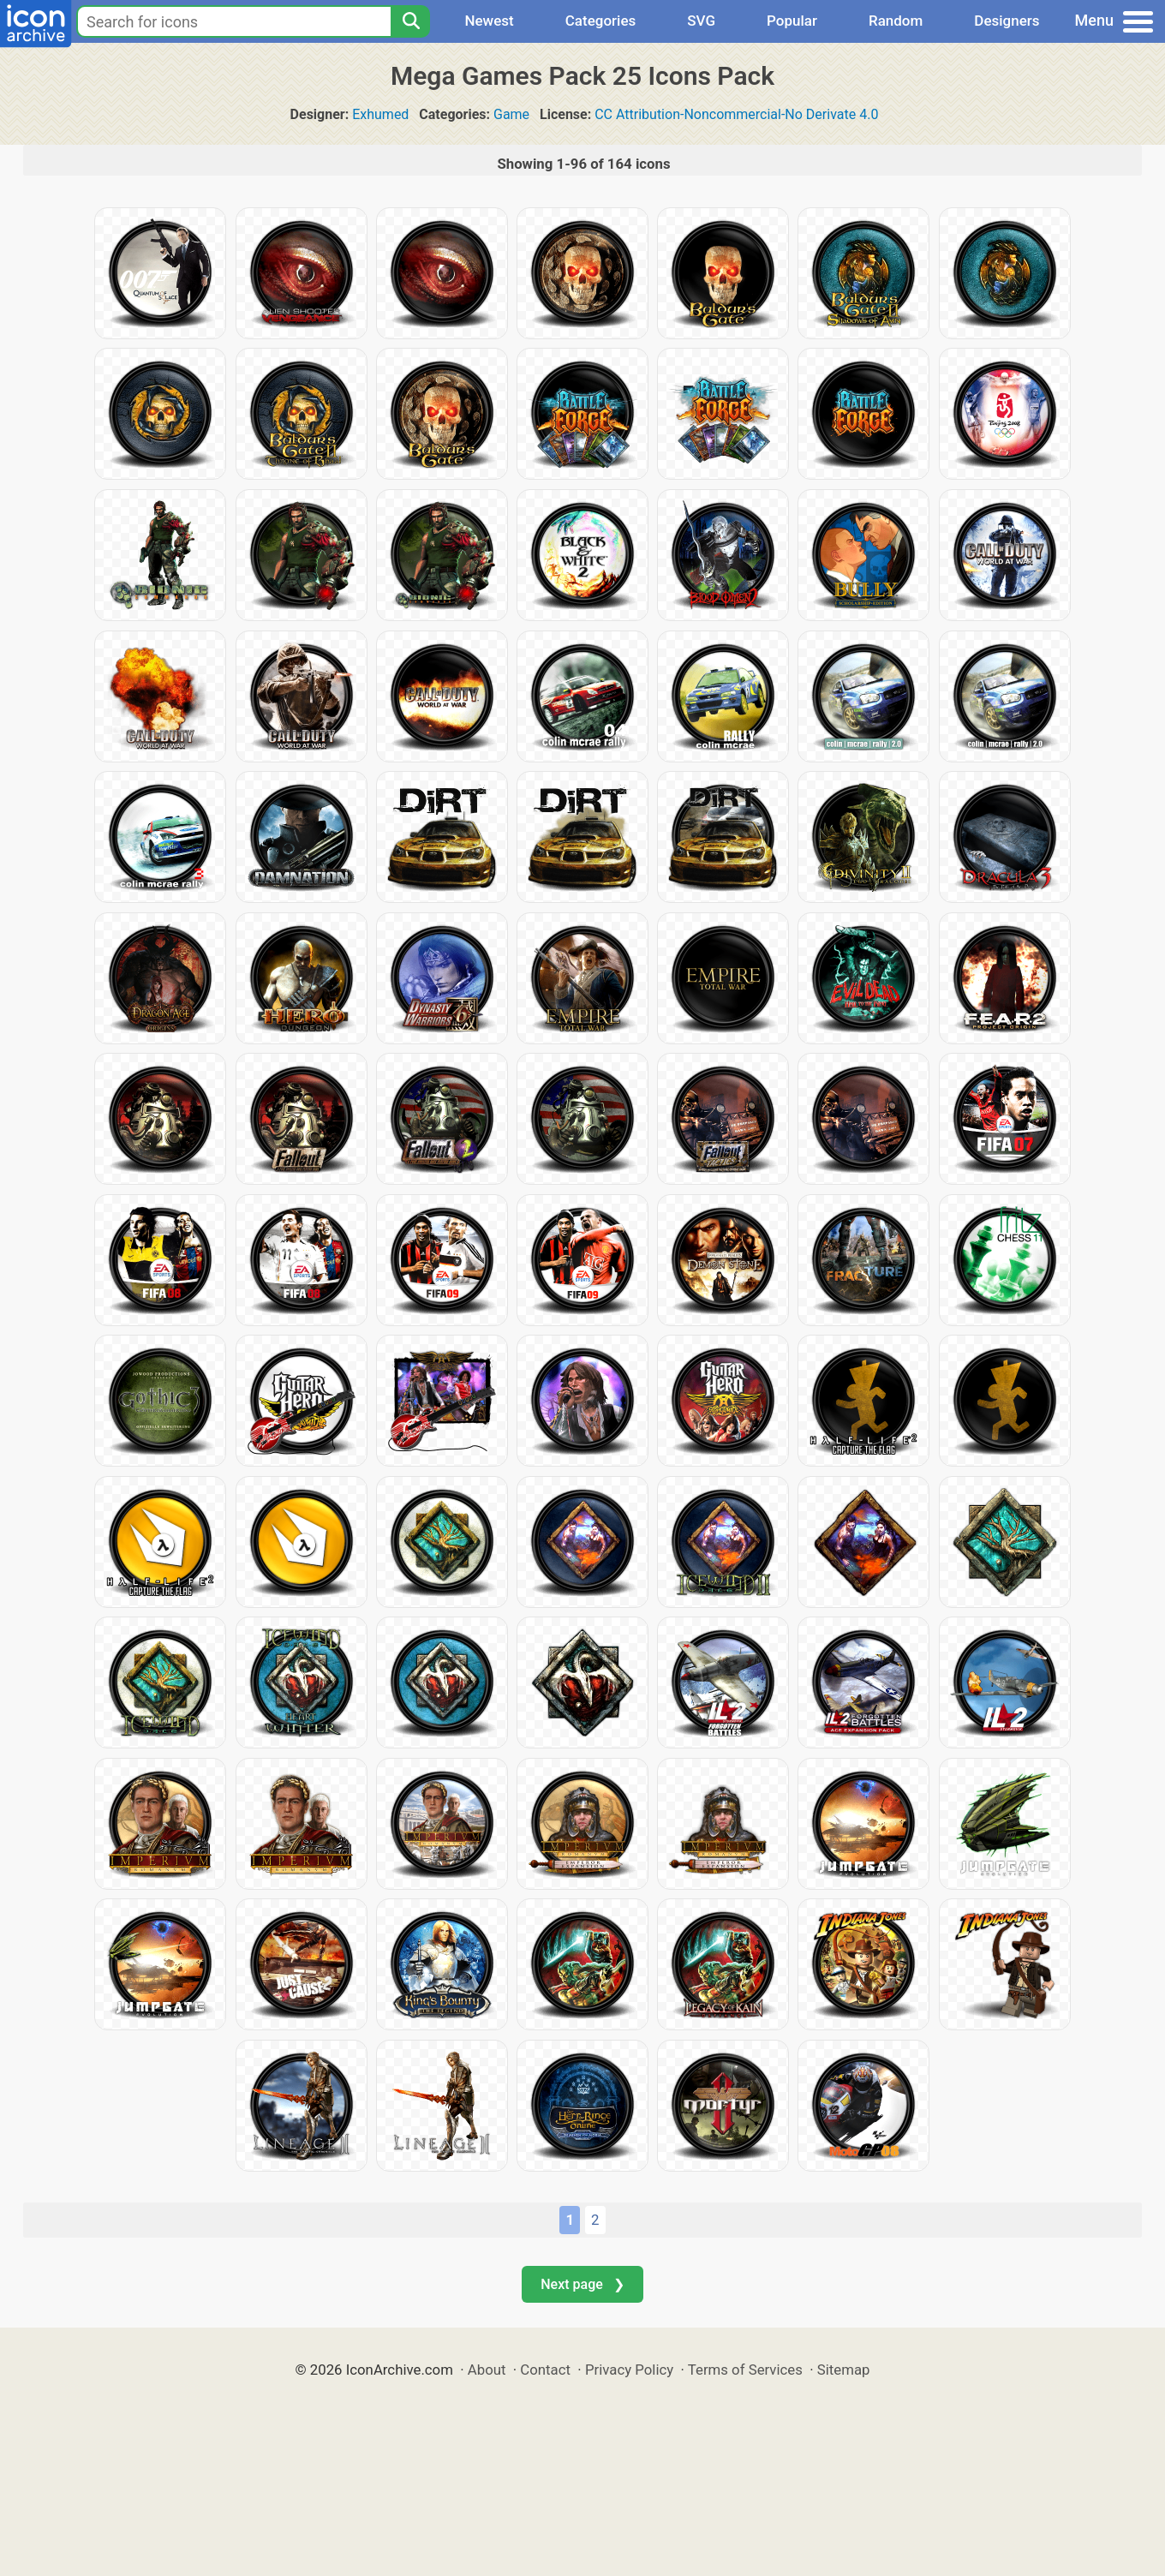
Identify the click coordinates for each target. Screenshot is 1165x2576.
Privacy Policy (629, 2369)
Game (511, 114)
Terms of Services (745, 2369)
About (487, 2369)
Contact (545, 2369)
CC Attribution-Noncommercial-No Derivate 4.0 (736, 114)
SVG (701, 20)
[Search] (410, 21)
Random (896, 20)
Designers (1006, 20)
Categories (600, 20)
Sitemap (843, 2369)
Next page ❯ (582, 2284)
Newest (488, 20)
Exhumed (380, 114)
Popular (792, 20)
